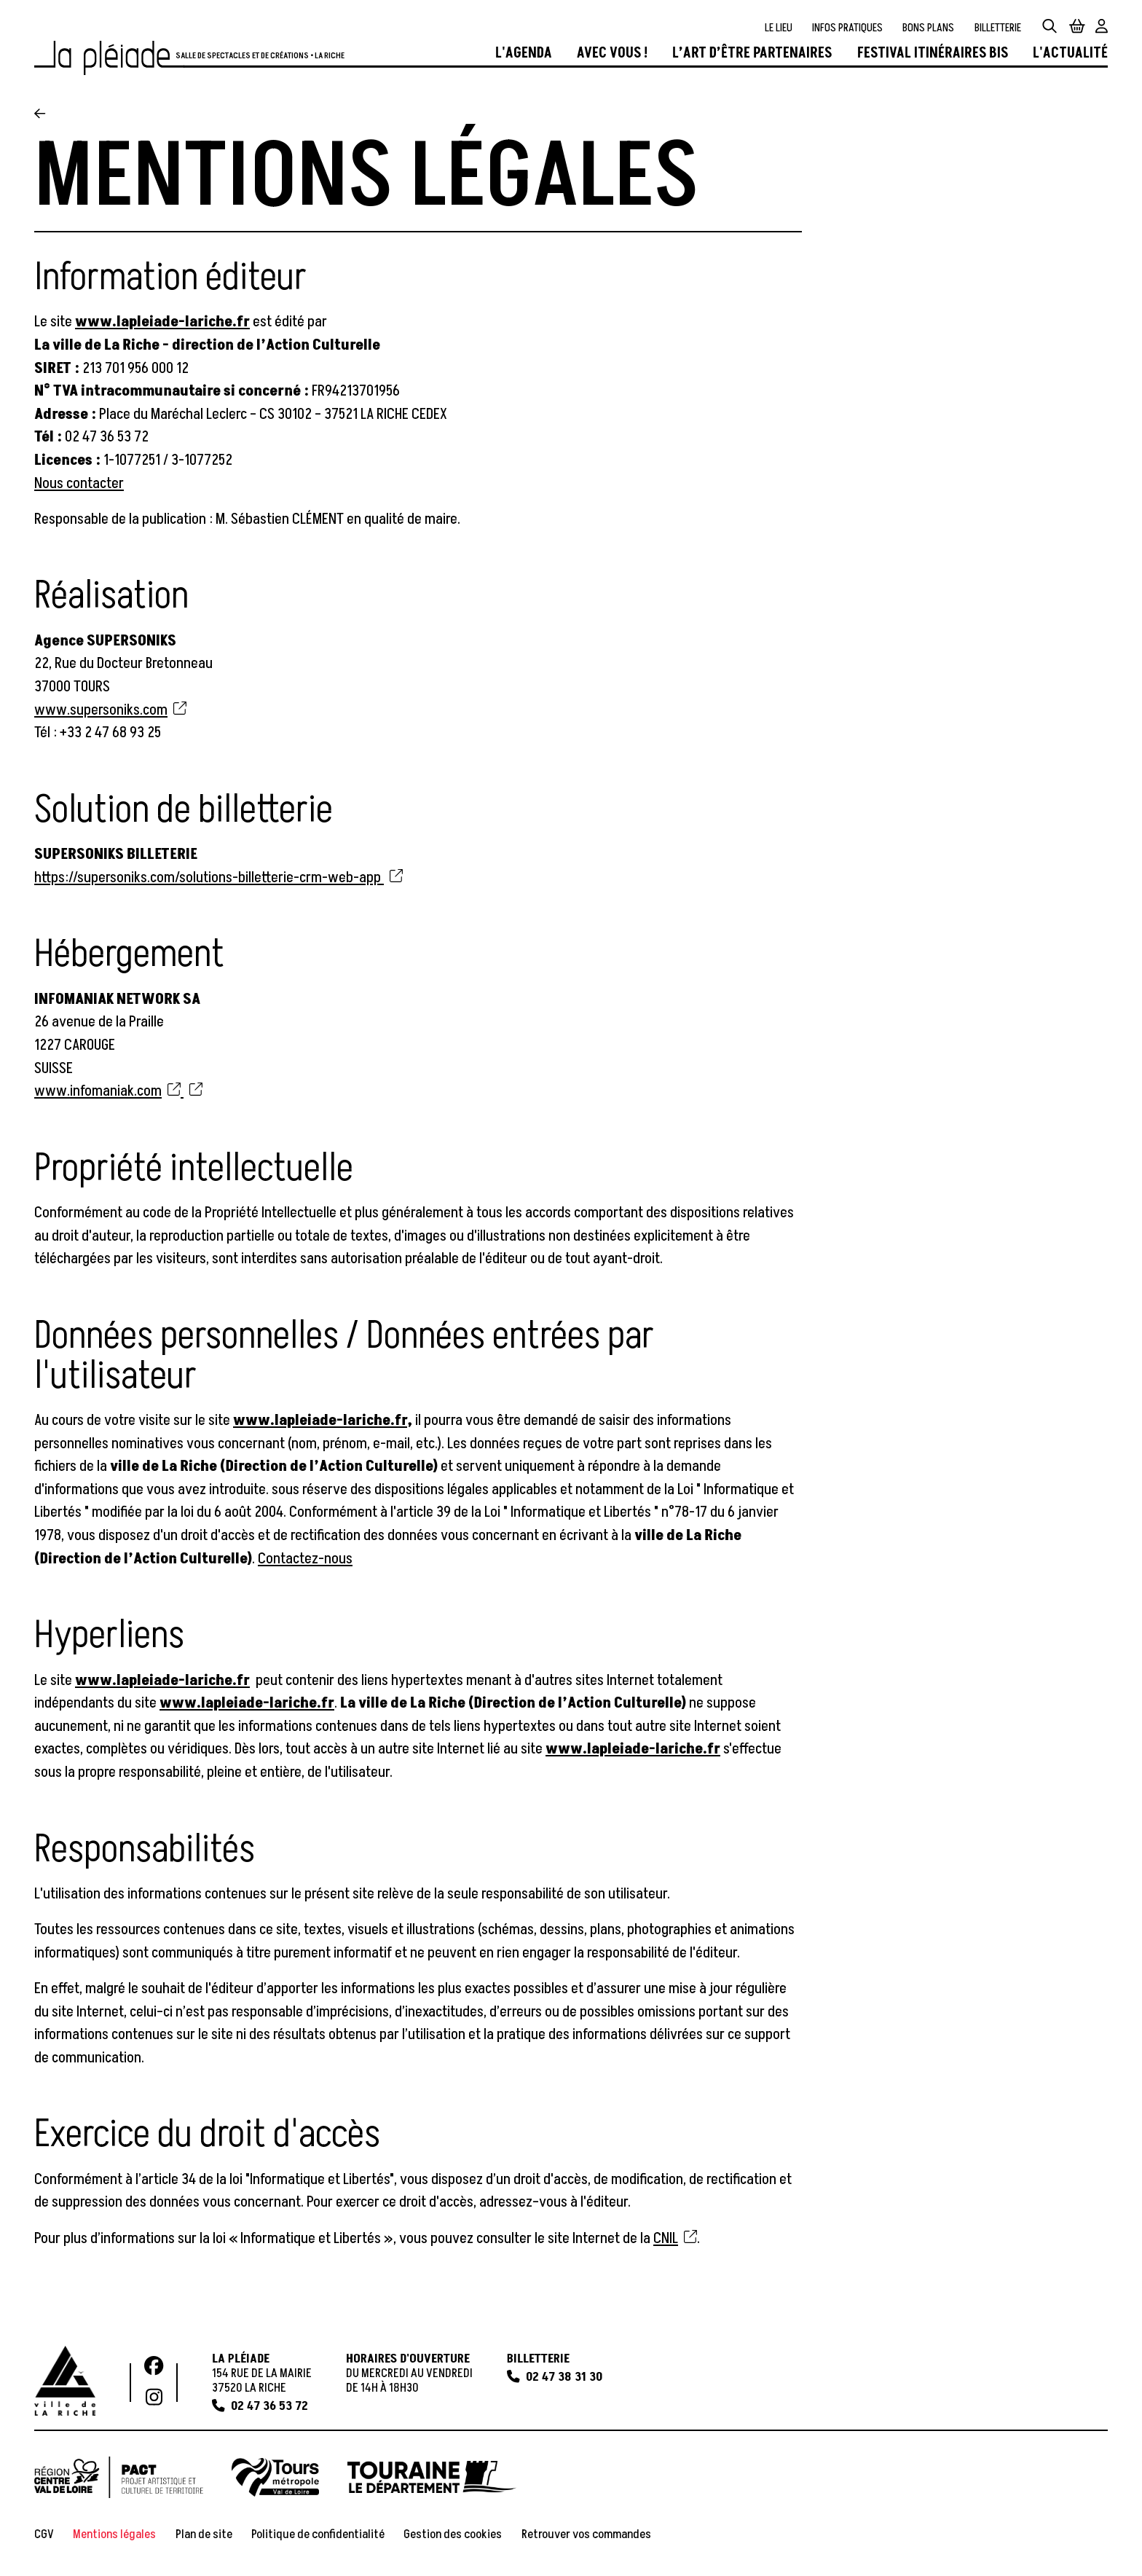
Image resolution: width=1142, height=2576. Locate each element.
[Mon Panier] (1077, 27)
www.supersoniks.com (110, 709)
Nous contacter (79, 483)
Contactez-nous (305, 1558)
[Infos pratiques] (847, 27)
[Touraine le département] (431, 2477)
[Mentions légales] (114, 2534)
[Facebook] (153, 2367)
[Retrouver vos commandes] (586, 2534)
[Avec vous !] (612, 54)
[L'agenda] (523, 54)
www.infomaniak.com (107, 1091)
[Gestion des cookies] (452, 2534)
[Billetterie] (997, 27)
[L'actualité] (1070, 54)
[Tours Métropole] (275, 2477)
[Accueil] (109, 58)
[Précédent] (39, 114)
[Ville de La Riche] (64, 2381)
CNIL (675, 2238)
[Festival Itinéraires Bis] (932, 54)
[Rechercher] (1049, 27)
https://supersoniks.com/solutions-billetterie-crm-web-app (218, 877)
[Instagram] (154, 2398)
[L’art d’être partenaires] (752, 54)
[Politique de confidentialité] (318, 2534)
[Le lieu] (778, 27)
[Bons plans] (928, 27)
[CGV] (44, 2534)
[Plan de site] (204, 2534)
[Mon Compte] (1101, 27)
